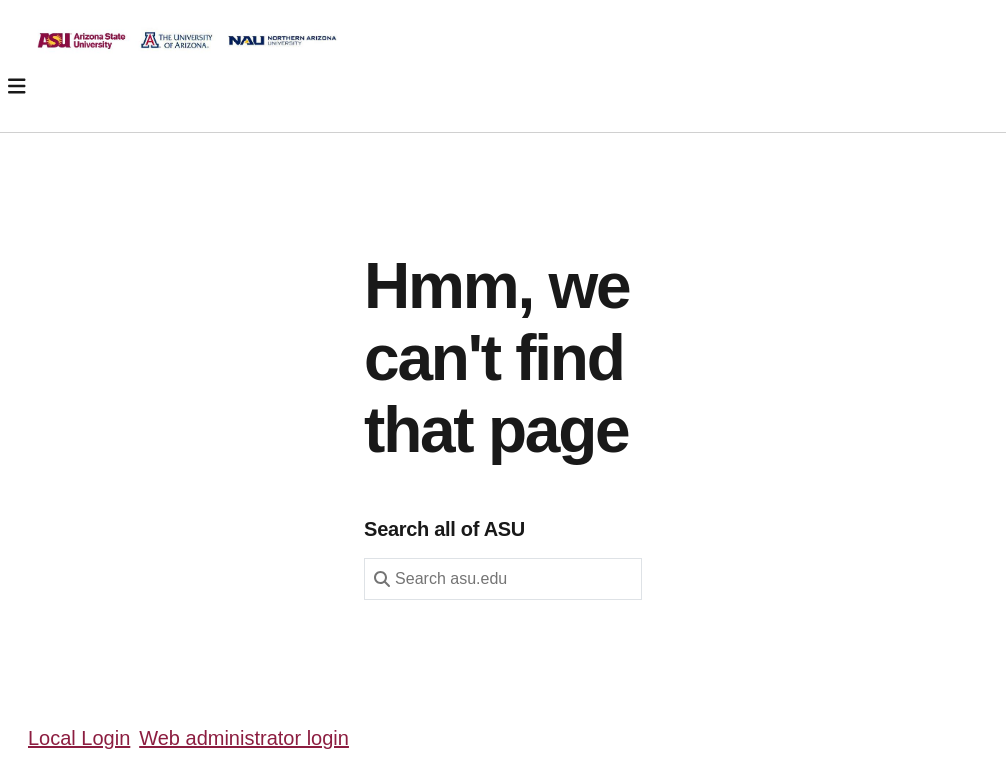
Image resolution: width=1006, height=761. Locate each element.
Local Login (79, 738)
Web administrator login (244, 738)
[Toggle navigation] (17, 86)
